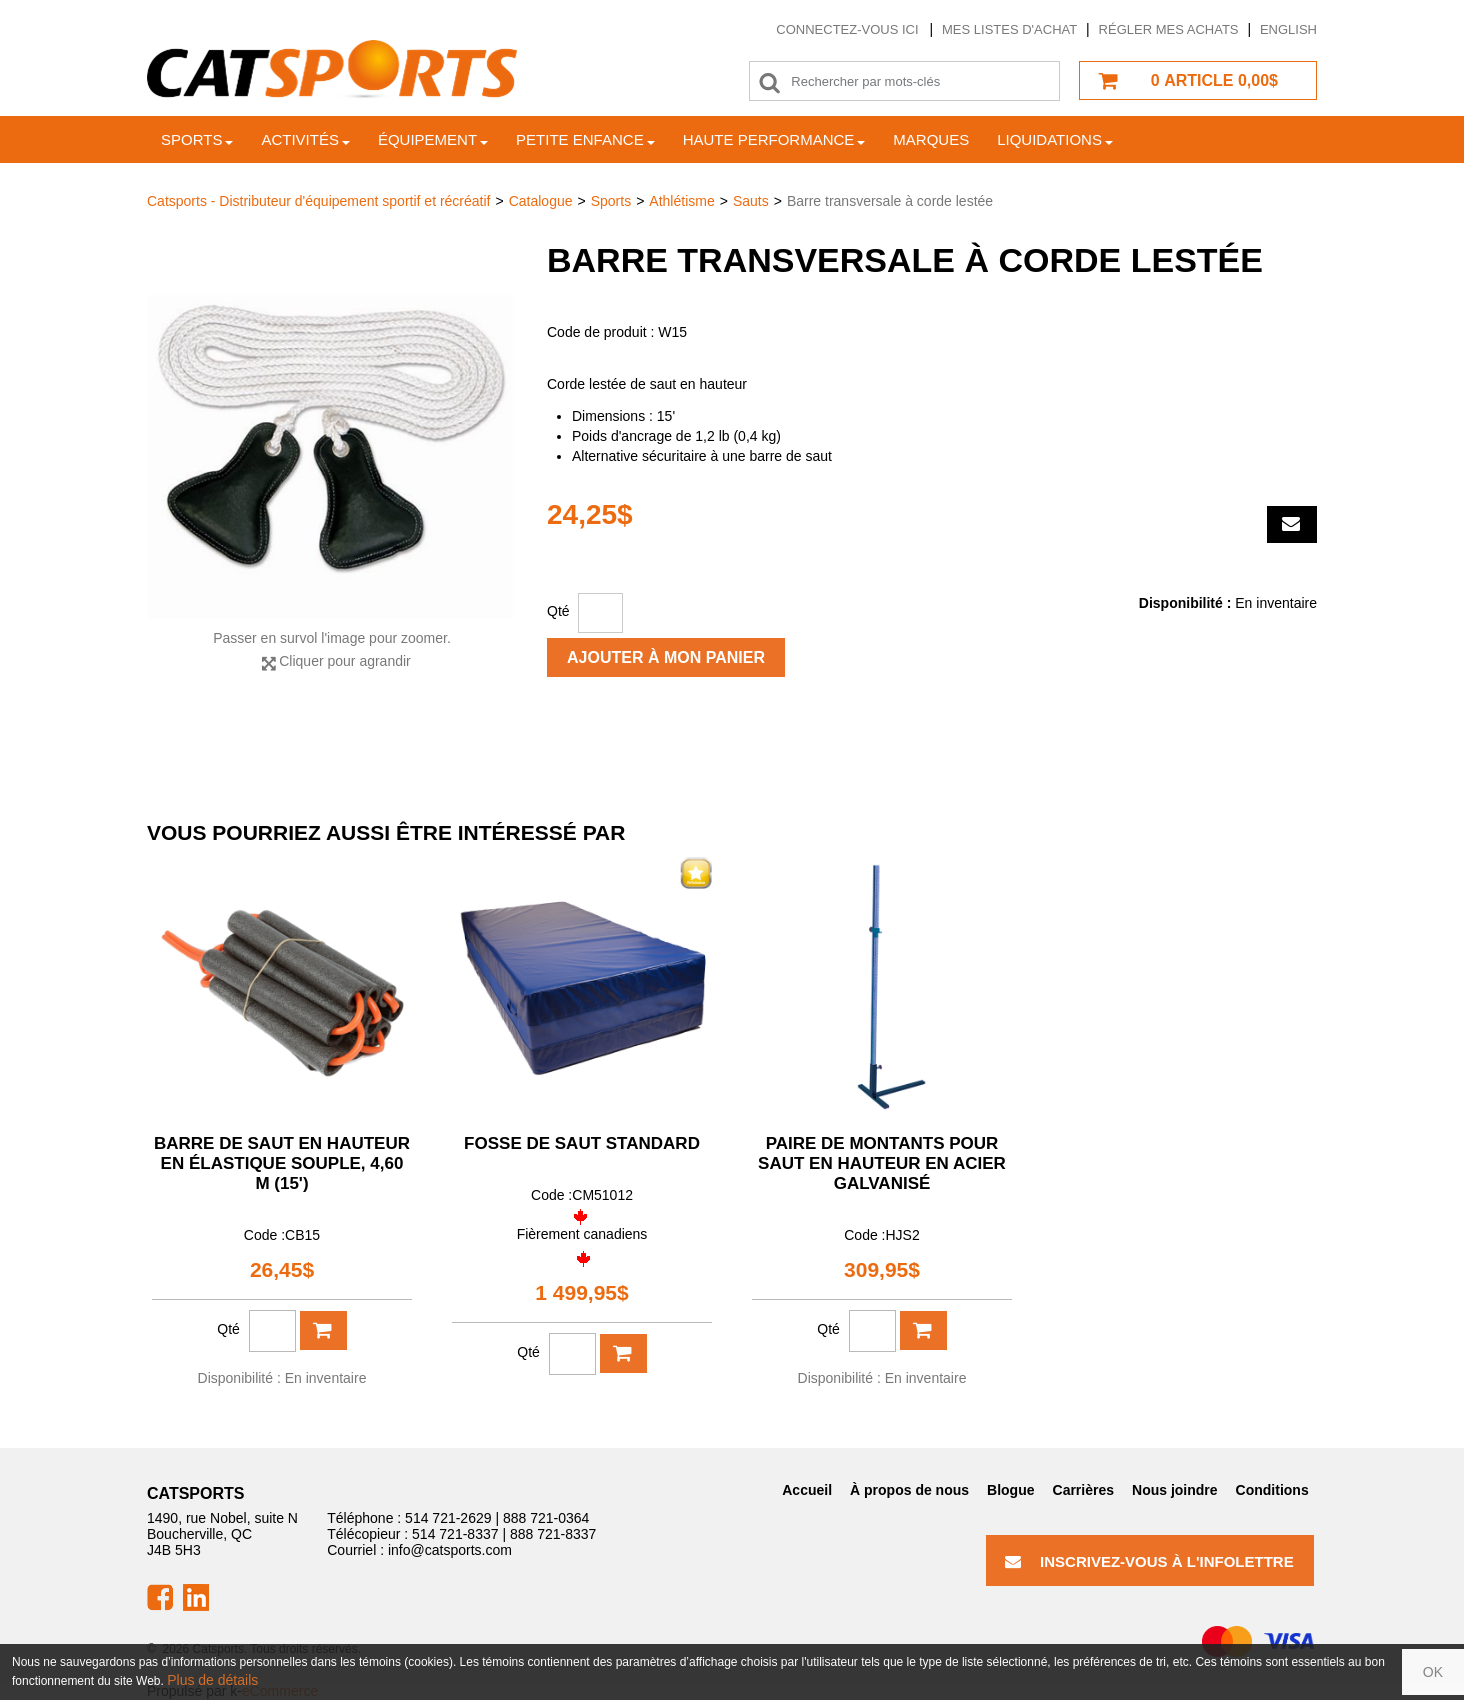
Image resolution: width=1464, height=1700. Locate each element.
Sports (197, 139)
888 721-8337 (553, 1534)
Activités (305, 139)
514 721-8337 (455, 1534)
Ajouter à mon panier (666, 657)
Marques (931, 139)
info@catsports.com (450, 1550)
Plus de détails (212, 1680)
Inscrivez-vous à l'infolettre (1149, 1561)
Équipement (433, 139)
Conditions (1272, 1490)
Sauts (751, 201)
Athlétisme (681, 201)
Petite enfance (585, 139)
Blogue (1010, 1490)
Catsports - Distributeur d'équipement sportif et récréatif (319, 201)
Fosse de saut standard (582, 1143)
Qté (558, 611)
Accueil (807, 1490)
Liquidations (1055, 139)
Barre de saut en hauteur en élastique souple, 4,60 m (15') (282, 1163)
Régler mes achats (1169, 29)
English (1288, 29)
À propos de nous (909, 1490)
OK (1433, 1672)
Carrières (1084, 1490)
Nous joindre (1175, 1490)
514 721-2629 (448, 1518)
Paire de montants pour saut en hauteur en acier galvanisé (882, 1163)
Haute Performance (774, 139)
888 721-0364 (546, 1518)
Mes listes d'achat (1009, 29)
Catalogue (541, 201)
